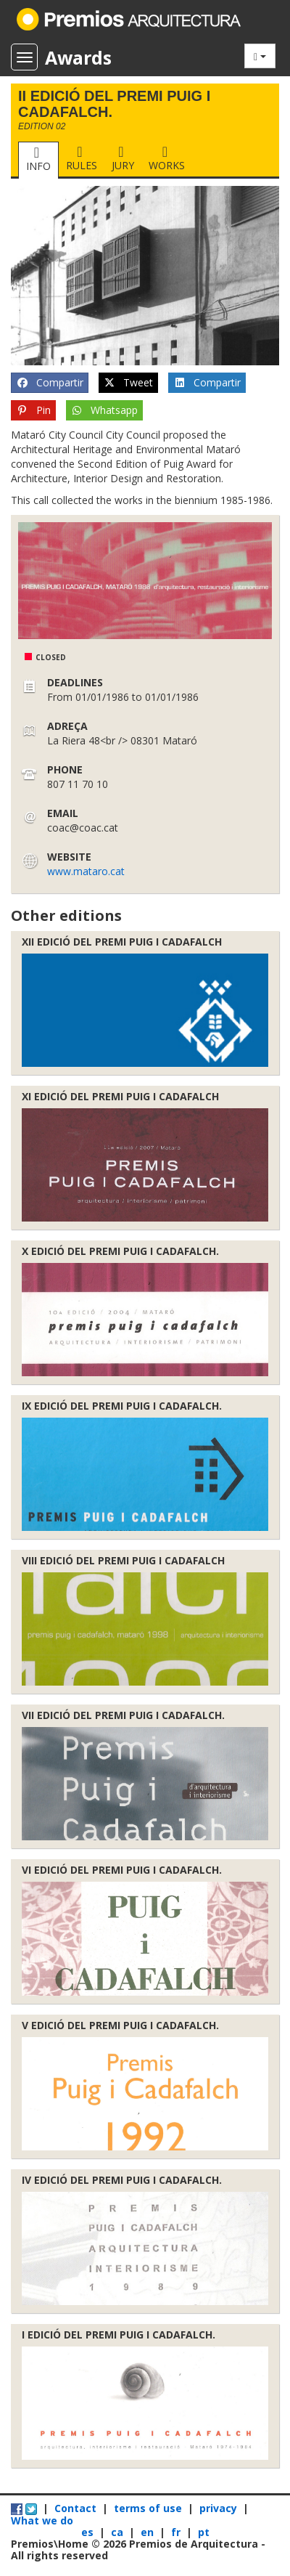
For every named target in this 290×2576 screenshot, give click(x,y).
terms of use (148, 2508)
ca (118, 2532)
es (88, 2532)
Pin (33, 410)
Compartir (49, 382)
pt (204, 2532)
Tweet (129, 382)
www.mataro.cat (86, 871)
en (149, 2532)
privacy (218, 2508)
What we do (42, 2520)
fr (177, 2532)
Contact (75, 2508)
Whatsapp (104, 410)
